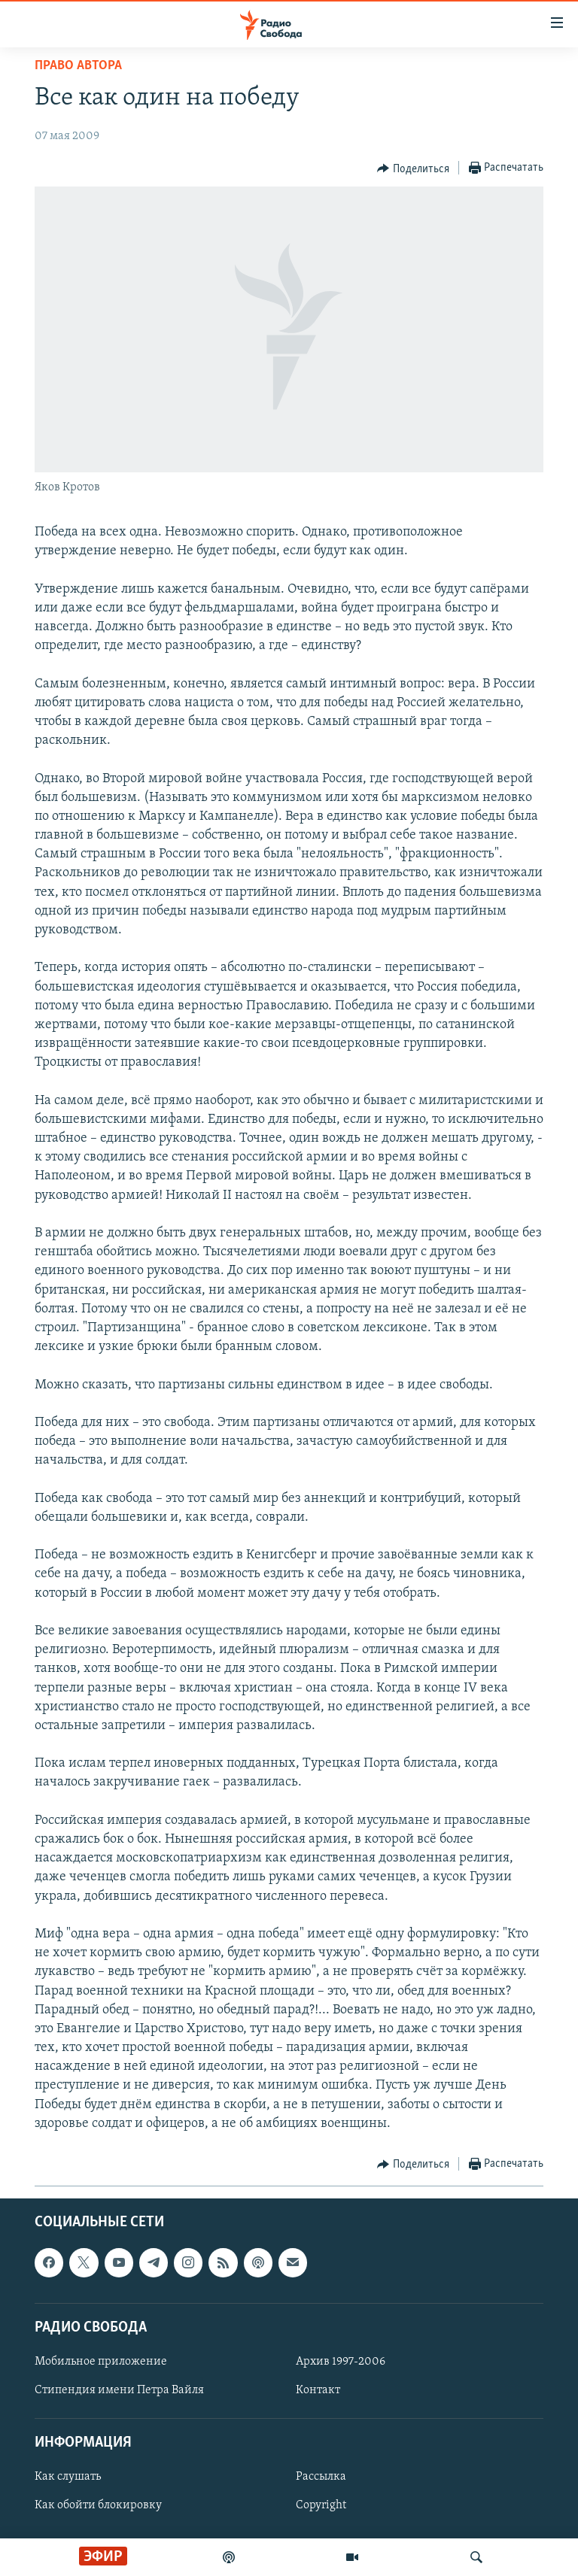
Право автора (78, 66)
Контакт (318, 2390)
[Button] (413, 168)
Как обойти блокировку (98, 2506)
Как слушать (68, 2477)
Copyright (321, 2506)
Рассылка (321, 2477)
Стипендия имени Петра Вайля (119, 2390)
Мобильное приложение (101, 2362)
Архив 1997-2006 (340, 2362)
